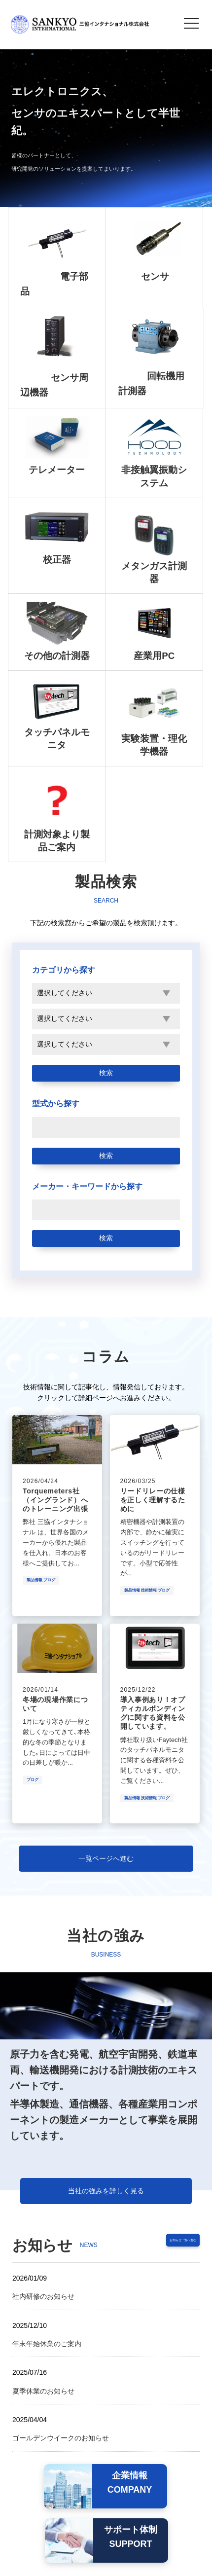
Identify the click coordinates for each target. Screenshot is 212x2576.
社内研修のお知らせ (43, 2296)
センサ (155, 276)
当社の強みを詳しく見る (106, 2191)
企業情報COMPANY (129, 2482)
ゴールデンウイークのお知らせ (60, 2438)
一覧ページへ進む (106, 1858)
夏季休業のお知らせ (43, 2391)
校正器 (57, 559)
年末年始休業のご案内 (46, 2344)
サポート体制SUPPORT (130, 2537)
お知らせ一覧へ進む (164, 2243)
